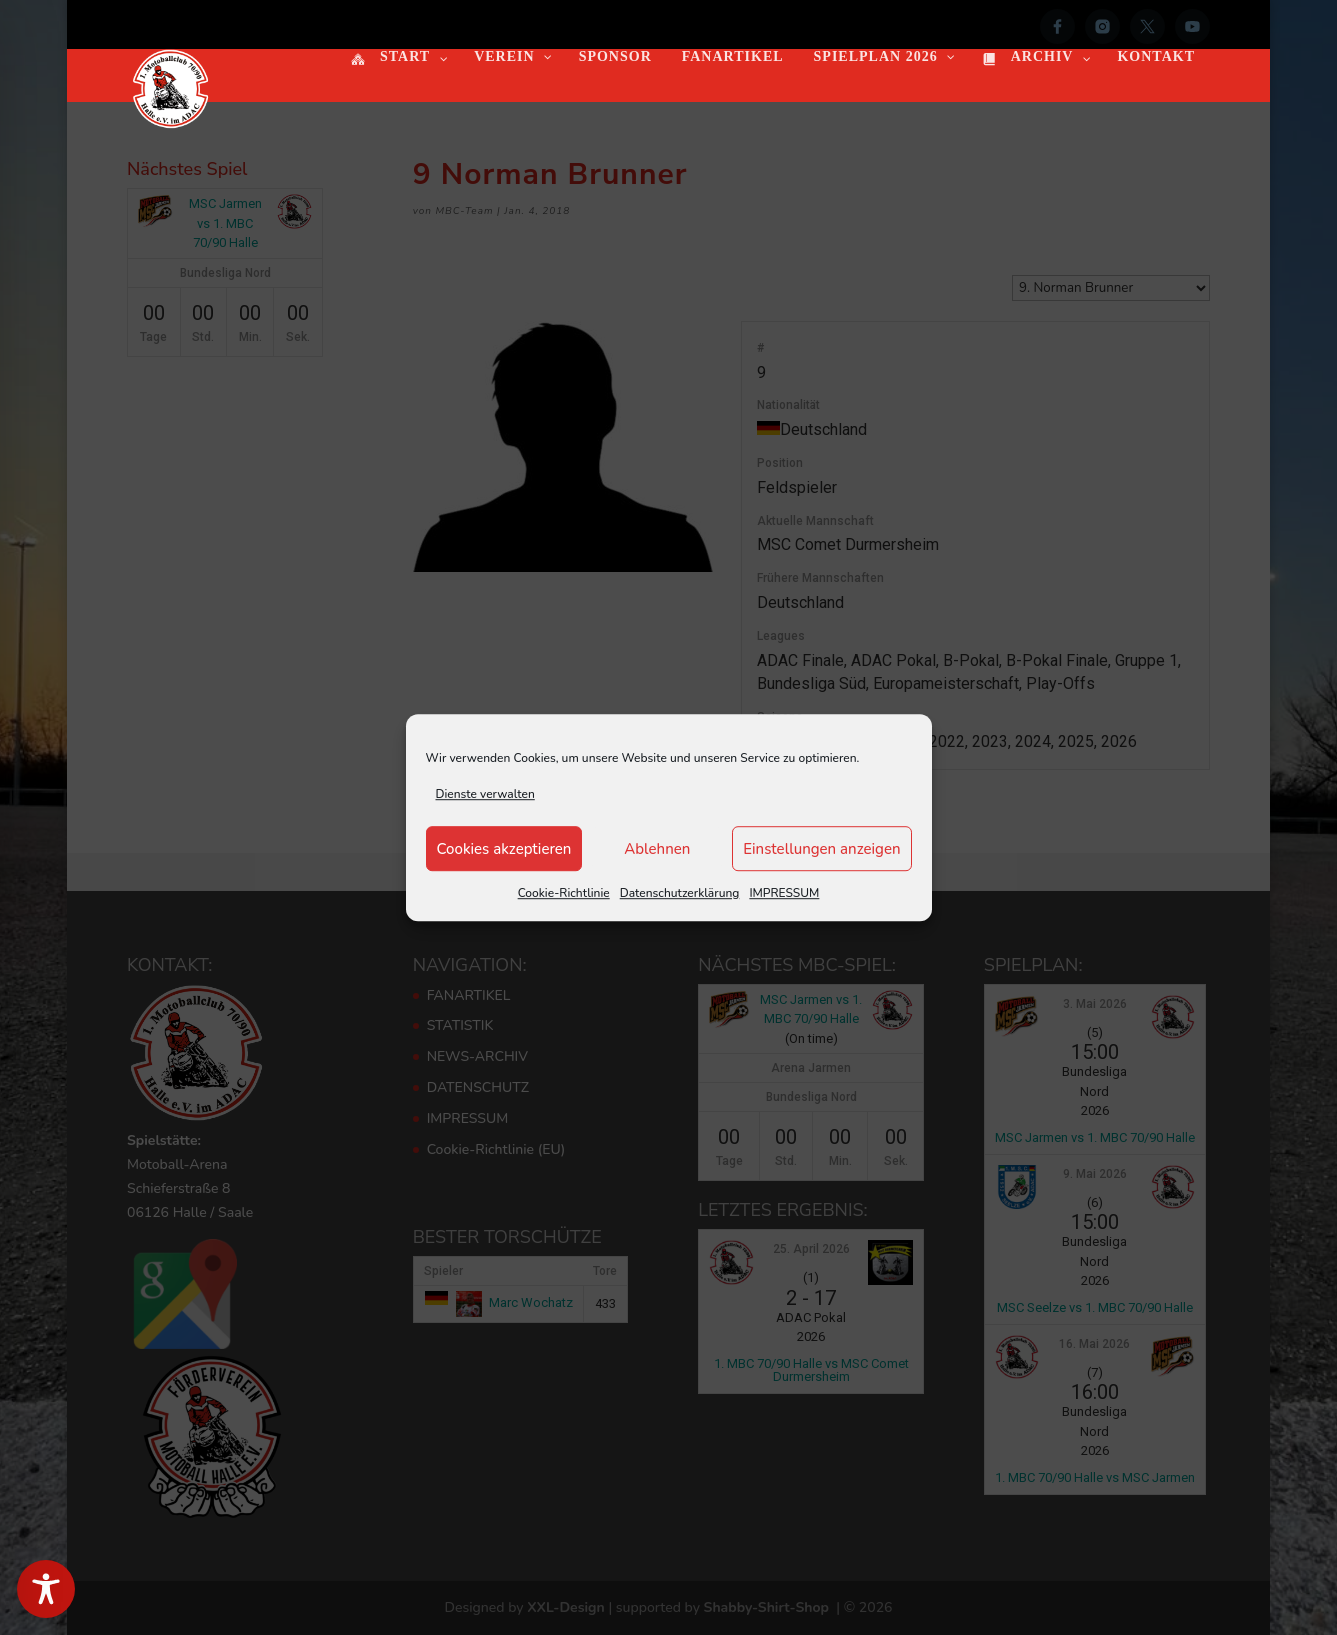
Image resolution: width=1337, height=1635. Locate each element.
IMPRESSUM (784, 894)
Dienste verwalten (485, 794)
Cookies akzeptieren (504, 849)
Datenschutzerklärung (680, 894)
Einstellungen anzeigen (821, 849)
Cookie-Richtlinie (564, 894)
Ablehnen (657, 849)
